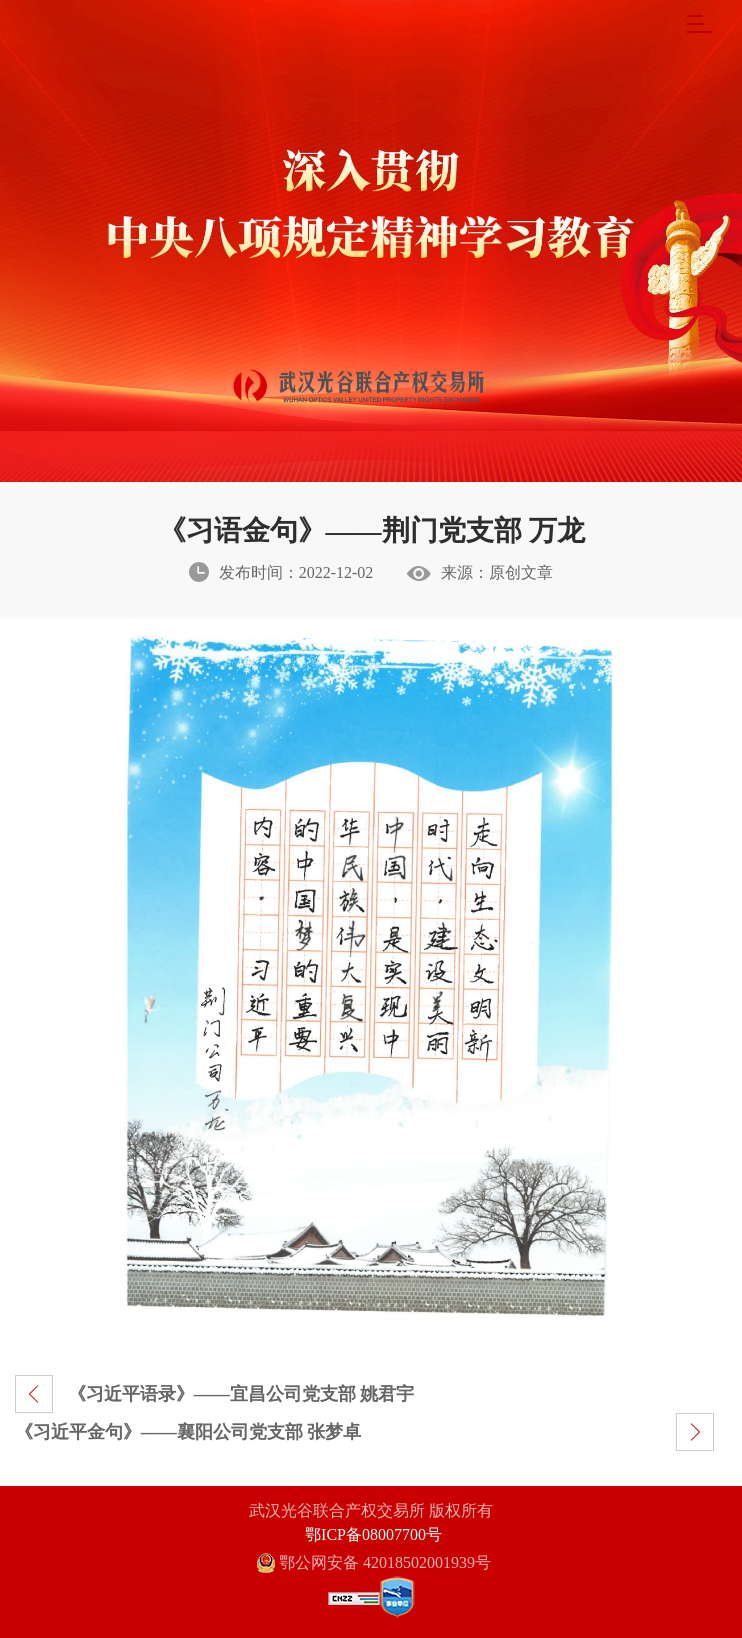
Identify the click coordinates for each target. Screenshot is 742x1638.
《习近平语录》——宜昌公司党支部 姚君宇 (241, 1394)
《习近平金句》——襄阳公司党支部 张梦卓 (188, 1432)
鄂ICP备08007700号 (373, 1534)
